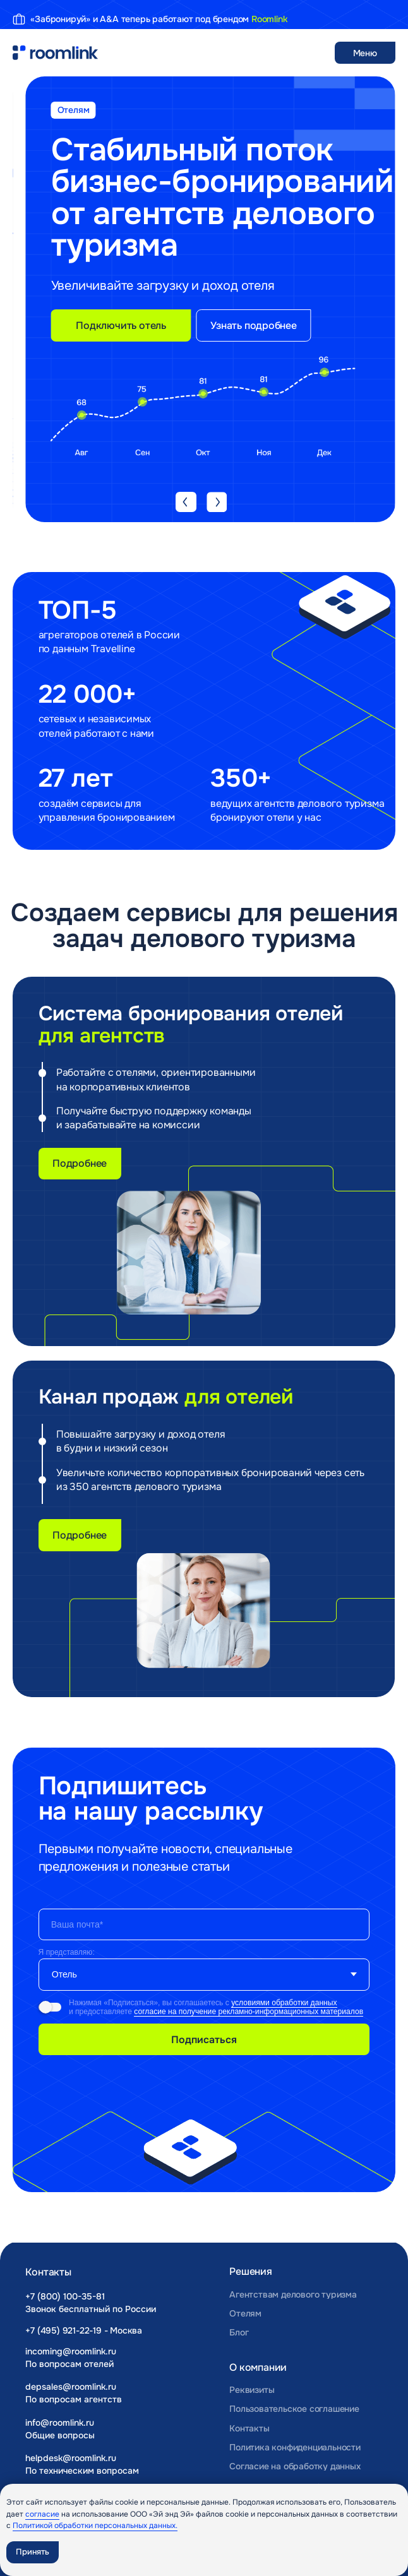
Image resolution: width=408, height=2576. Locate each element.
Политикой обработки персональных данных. (95, 2525)
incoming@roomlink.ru (70, 2351)
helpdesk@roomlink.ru (70, 2458)
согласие (42, 2514)
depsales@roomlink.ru (70, 2386)
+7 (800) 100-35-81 (65, 2296)
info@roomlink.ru (59, 2422)
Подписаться (204, 2039)
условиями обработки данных (284, 2002)
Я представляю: (67, 1952)
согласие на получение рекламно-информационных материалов (248, 2011)
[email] (204, 1924)
